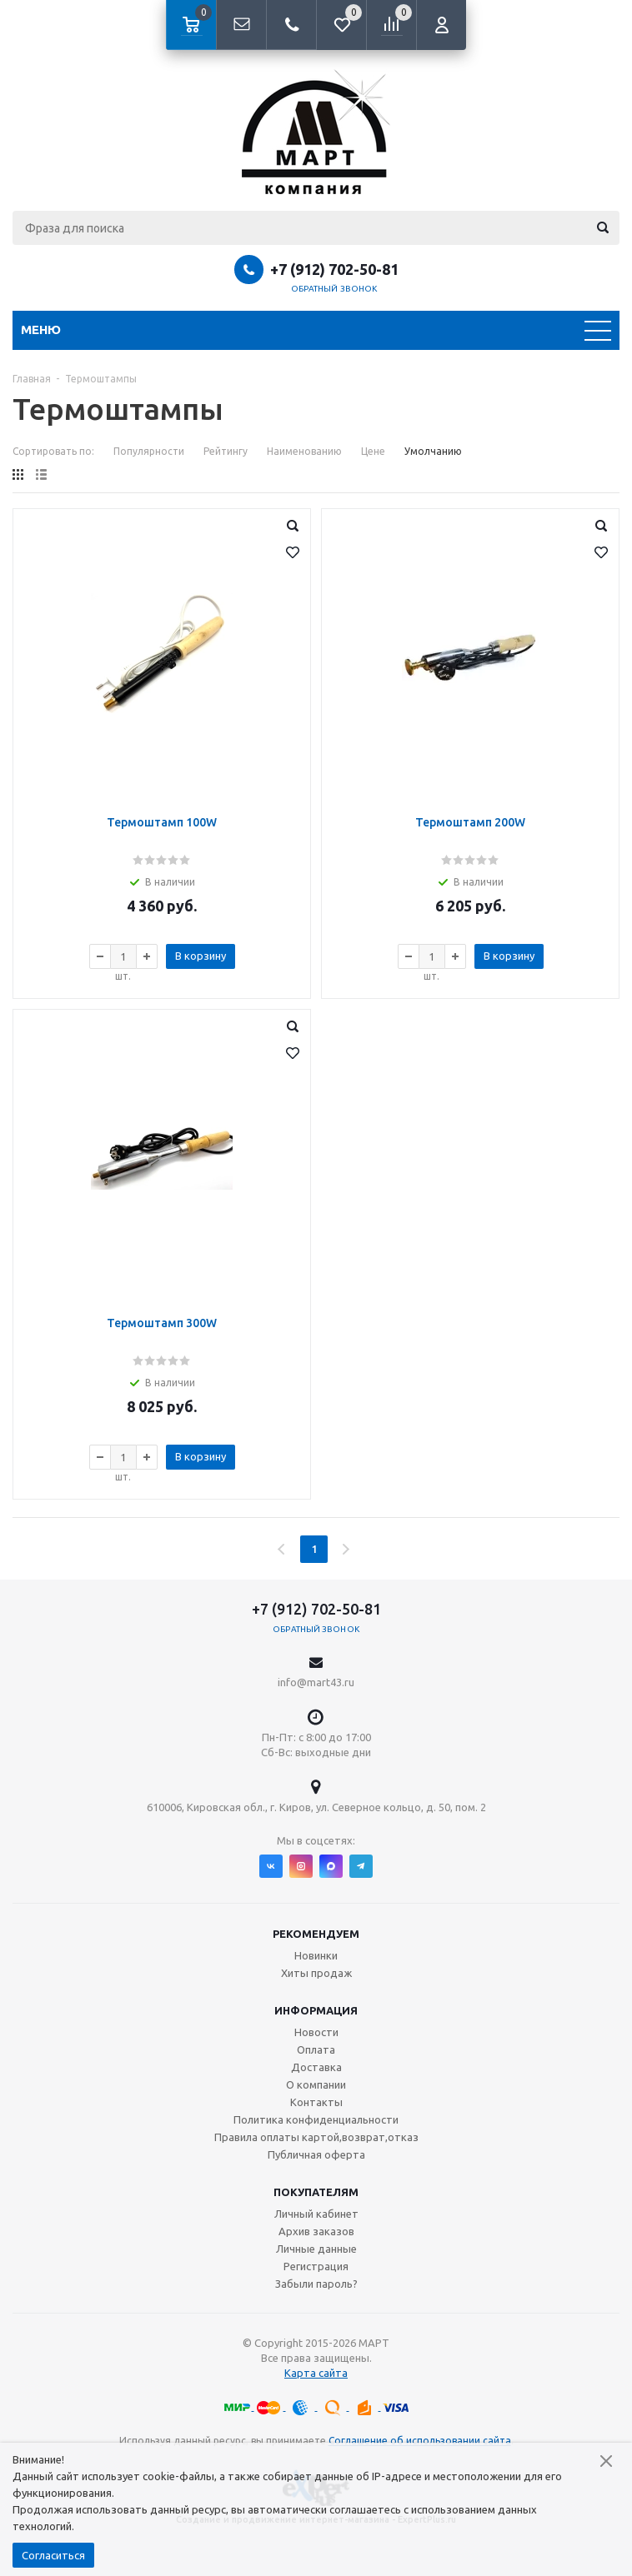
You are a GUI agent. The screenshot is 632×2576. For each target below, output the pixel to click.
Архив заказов (316, 2231)
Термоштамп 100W (162, 822)
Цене (373, 451)
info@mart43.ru (316, 1682)
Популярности (148, 451)
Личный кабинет (316, 2213)
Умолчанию (433, 451)
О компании (316, 2084)
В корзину (200, 955)
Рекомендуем (316, 1933)
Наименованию (304, 451)
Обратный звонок (334, 288)
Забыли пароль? (316, 2283)
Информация (316, 2010)
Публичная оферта (316, 2154)
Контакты (316, 2102)
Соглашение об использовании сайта (420, 2440)
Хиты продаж (316, 1973)
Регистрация (316, 2266)
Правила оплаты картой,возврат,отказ (316, 2137)
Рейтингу (225, 451)
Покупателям (316, 2192)
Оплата (316, 2049)
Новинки (316, 1955)
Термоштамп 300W (162, 1323)
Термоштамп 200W (470, 822)
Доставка (316, 2067)
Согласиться (53, 2555)
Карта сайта (316, 2373)
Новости (316, 2032)
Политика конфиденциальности (316, 2119)
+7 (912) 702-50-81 (334, 269)
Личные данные (316, 2248)
